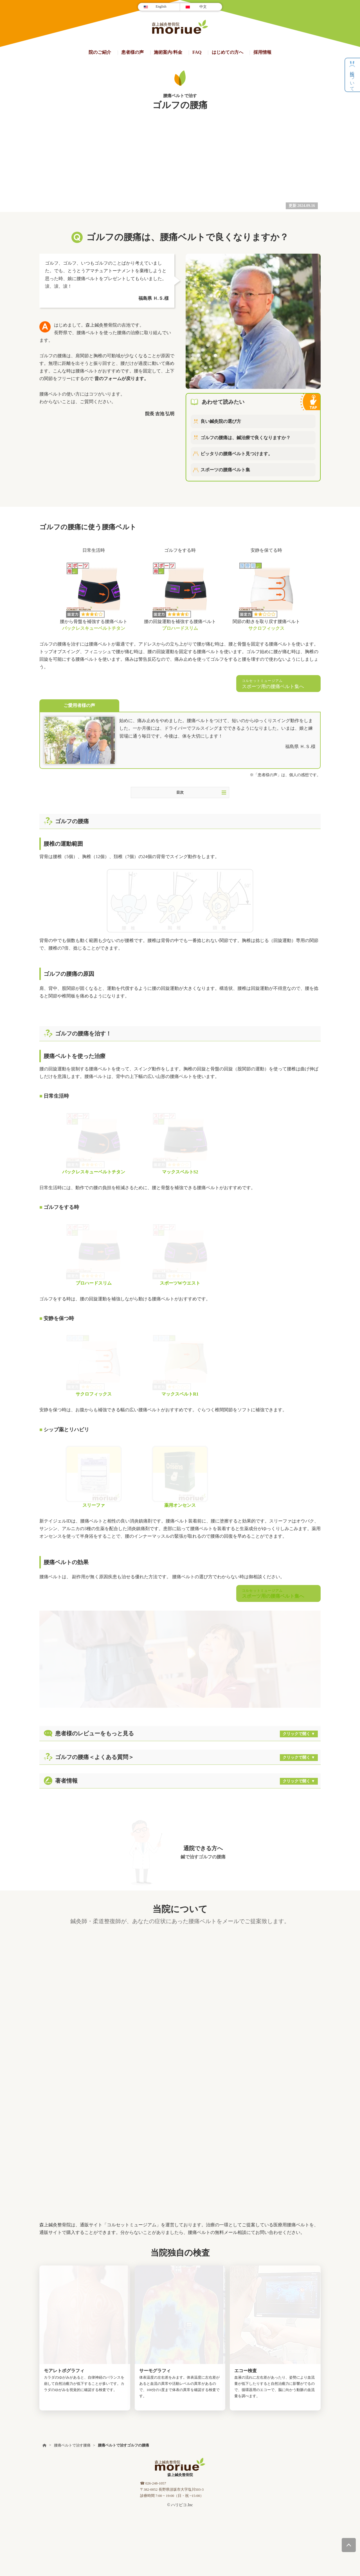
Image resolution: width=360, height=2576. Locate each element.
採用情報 (262, 52)
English (161, 6)
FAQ (197, 52)
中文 (203, 7)
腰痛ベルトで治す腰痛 (72, 2261)
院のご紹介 (100, 52)
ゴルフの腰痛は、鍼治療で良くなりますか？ (246, 437)
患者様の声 (132, 52)
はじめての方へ (227, 52)
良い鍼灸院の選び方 (221, 421)
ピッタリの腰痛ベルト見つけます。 (237, 453)
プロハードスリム (180, 628)
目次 (201, 792)
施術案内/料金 (168, 52)
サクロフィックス (266, 628)
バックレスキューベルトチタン (93, 628)
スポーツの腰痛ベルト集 (225, 469)
